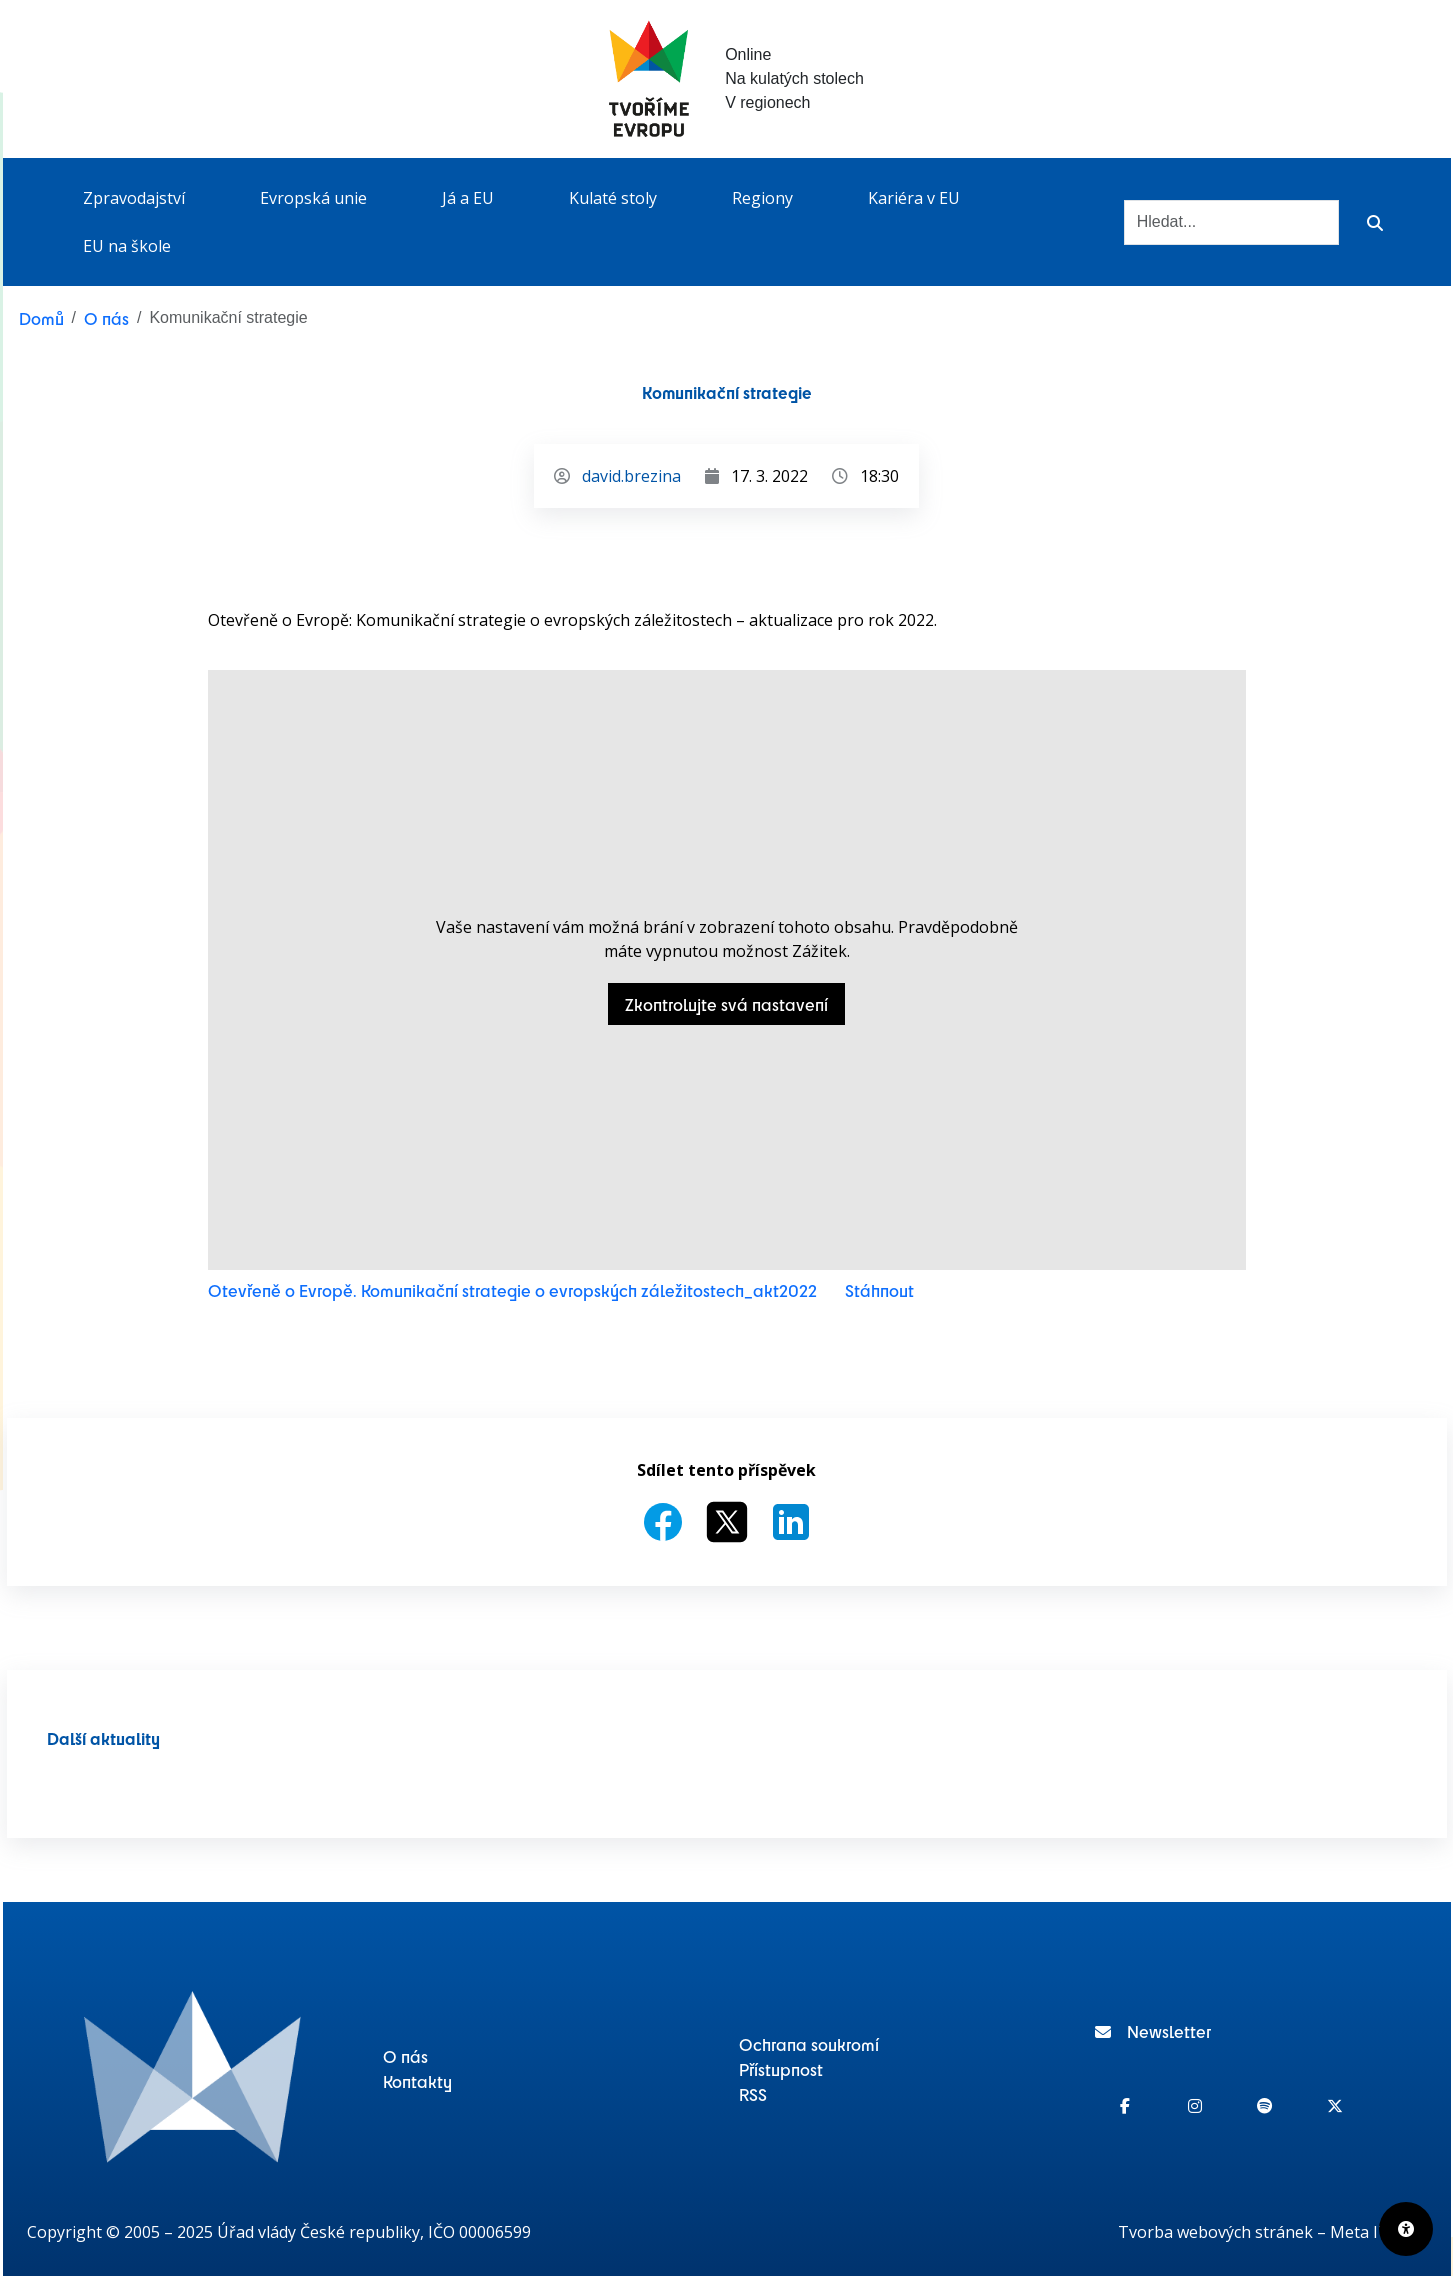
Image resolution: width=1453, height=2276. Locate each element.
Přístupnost (781, 2069)
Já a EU (468, 198)
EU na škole (127, 246)
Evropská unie (313, 198)
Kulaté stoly (613, 198)
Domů (41, 318)
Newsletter (1153, 2031)
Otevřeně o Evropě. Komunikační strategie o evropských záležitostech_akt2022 (512, 1290)
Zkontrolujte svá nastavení (726, 1004)
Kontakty (417, 2081)
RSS (753, 2094)
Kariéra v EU (914, 198)
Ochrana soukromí (809, 2044)
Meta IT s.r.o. (1378, 2232)
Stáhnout (879, 1290)
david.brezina (631, 476)
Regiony (762, 198)
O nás (106, 318)
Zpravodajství (134, 198)
